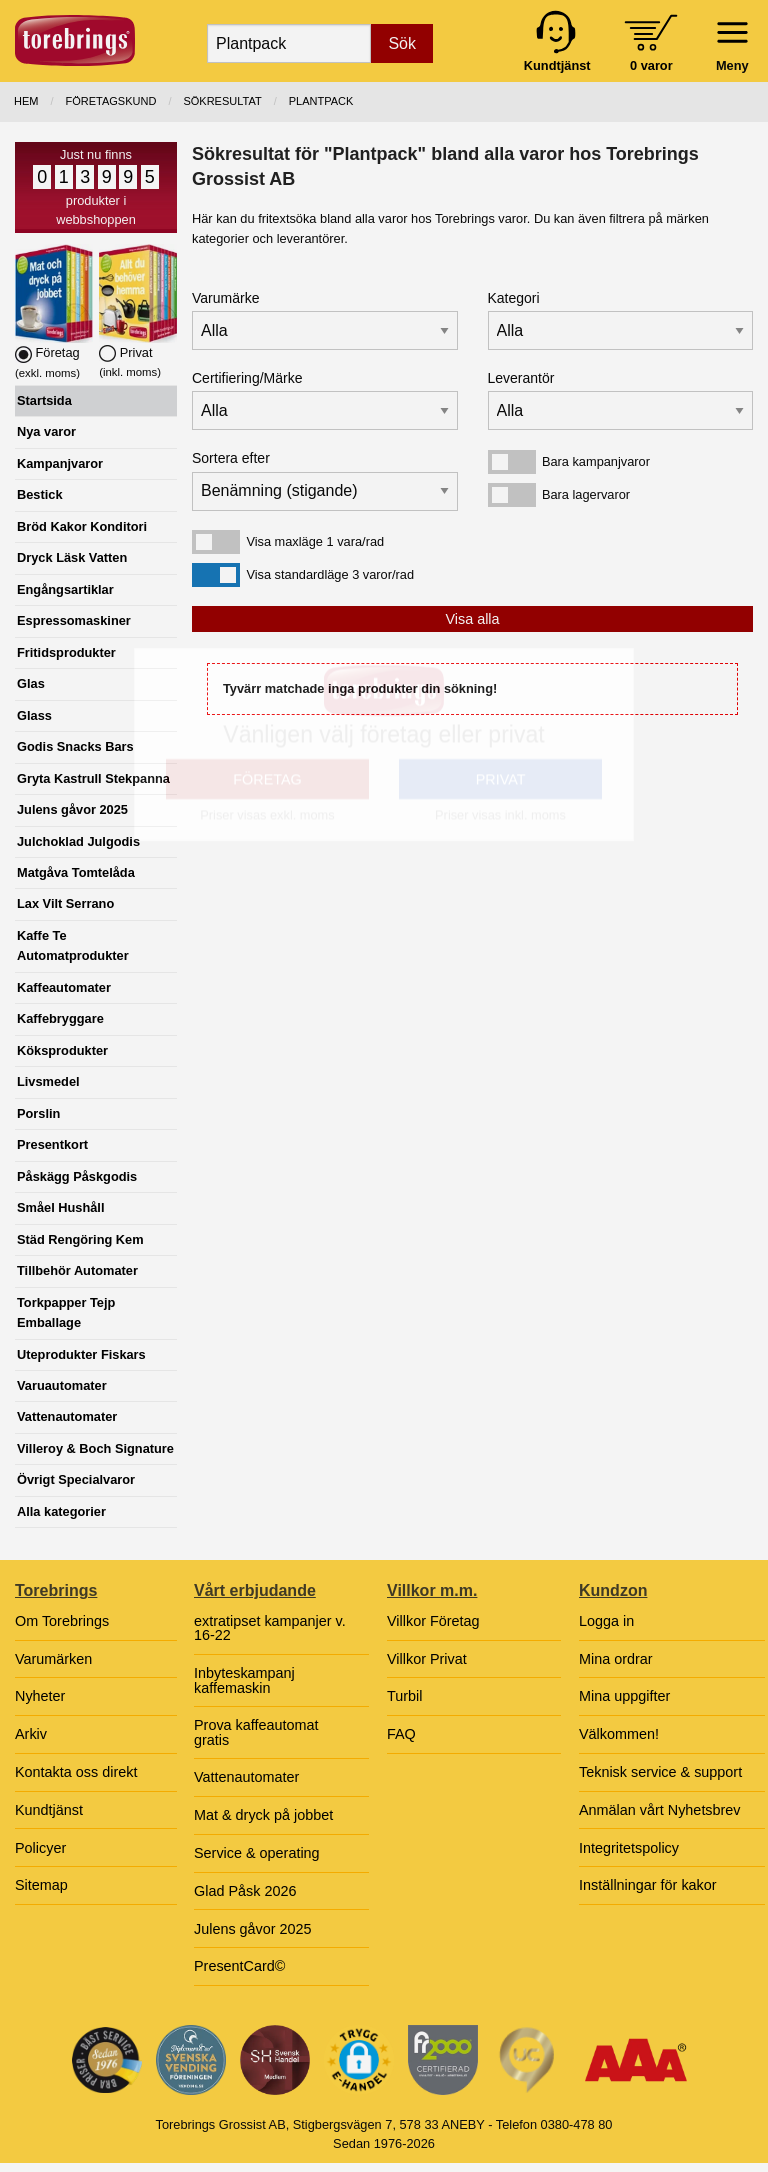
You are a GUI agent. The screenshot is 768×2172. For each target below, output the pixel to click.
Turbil (404, 1696)
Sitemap (41, 1885)
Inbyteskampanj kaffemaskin (244, 1680)
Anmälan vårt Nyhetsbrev (660, 1810)
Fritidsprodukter (66, 652)
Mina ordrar (616, 1659)
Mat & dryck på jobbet (263, 1815)
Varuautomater (62, 1385)
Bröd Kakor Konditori (82, 526)
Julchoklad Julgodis (78, 841)
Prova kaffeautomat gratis (256, 1732)
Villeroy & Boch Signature (95, 1448)
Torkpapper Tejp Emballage (66, 1312)
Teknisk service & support (660, 1772)
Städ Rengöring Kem (80, 1239)
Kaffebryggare (60, 1018)
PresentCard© (239, 1966)
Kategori (514, 298)
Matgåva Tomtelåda (76, 872)
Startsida (44, 400)
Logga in (606, 1621)
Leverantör (521, 378)
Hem (26, 101)
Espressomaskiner (74, 620)
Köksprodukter (62, 1050)
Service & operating (257, 1853)
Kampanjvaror (60, 463)
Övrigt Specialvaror (76, 1479)
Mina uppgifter (624, 1696)
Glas (31, 683)
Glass (34, 715)
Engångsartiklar (65, 589)
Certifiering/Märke (247, 378)
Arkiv (31, 1734)
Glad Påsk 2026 (245, 1891)
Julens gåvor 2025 (72, 809)
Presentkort (52, 1144)
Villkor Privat (427, 1659)
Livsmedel (48, 1081)
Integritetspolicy (629, 1848)
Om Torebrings (62, 1621)
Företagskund (111, 101)
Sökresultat (222, 101)
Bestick (40, 494)
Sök (402, 43)
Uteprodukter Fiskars (81, 1354)
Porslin (38, 1113)
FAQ (401, 1734)
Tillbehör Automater (77, 1270)
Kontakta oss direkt (76, 1772)
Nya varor (46, 431)
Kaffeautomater (64, 987)
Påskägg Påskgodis (77, 1176)
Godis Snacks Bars (75, 746)
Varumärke (225, 298)
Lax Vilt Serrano (65, 903)
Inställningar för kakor (648, 1885)
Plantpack (321, 101)
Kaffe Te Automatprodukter (73, 945)
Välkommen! (619, 1734)
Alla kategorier (61, 1511)
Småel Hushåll (60, 1207)
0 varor (651, 65)
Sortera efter (231, 458)
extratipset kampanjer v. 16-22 (270, 1628)
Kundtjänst (49, 1810)
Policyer (40, 1848)
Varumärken (53, 1659)
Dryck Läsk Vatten (72, 557)
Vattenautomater (67, 1416)
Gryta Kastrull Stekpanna (93, 778)
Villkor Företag (433, 1621)
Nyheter (40, 1696)
